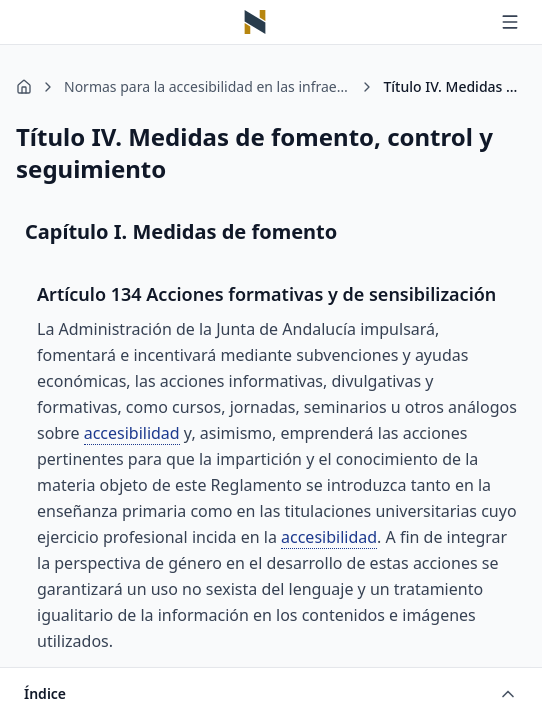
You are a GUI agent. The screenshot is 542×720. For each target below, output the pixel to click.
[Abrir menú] (510, 22)
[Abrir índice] (271, 693)
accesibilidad (132, 433)
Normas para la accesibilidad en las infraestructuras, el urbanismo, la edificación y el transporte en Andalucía (207, 86)
